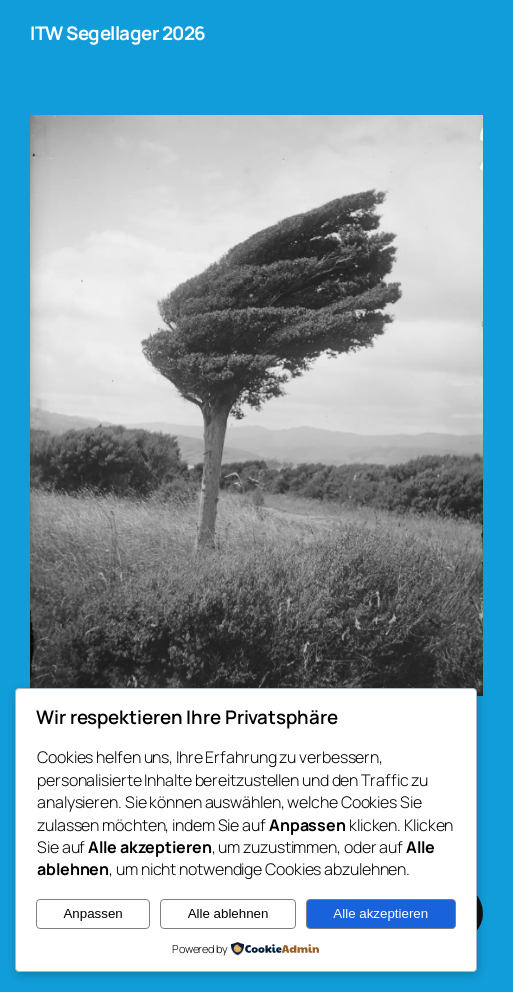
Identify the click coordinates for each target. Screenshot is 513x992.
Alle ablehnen (228, 913)
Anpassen (92, 913)
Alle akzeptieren (380, 913)
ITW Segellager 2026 (118, 33)
